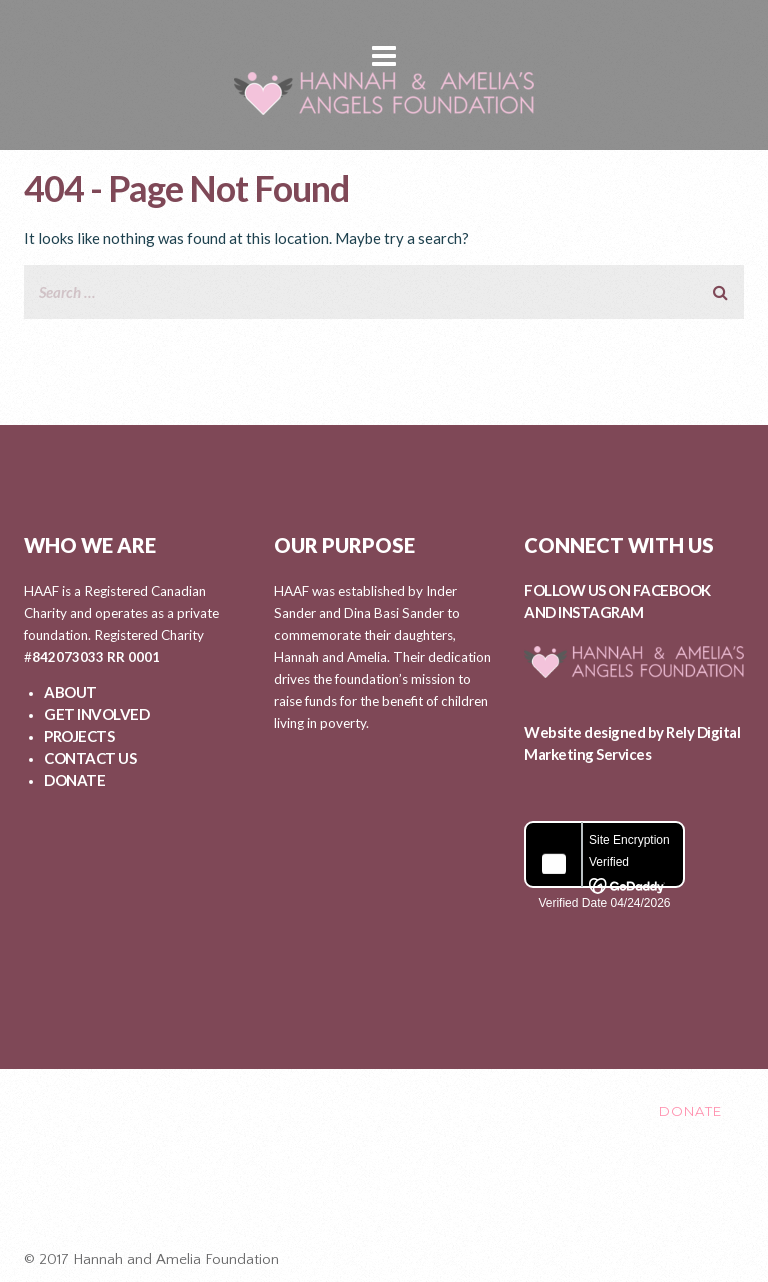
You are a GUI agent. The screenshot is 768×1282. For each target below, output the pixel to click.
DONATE (74, 780)
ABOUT (70, 692)
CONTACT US (90, 758)
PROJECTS (79, 736)
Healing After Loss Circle (393, 1195)
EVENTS (488, 1111)
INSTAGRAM (601, 612)
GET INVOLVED (96, 714)
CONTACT (588, 1111)
